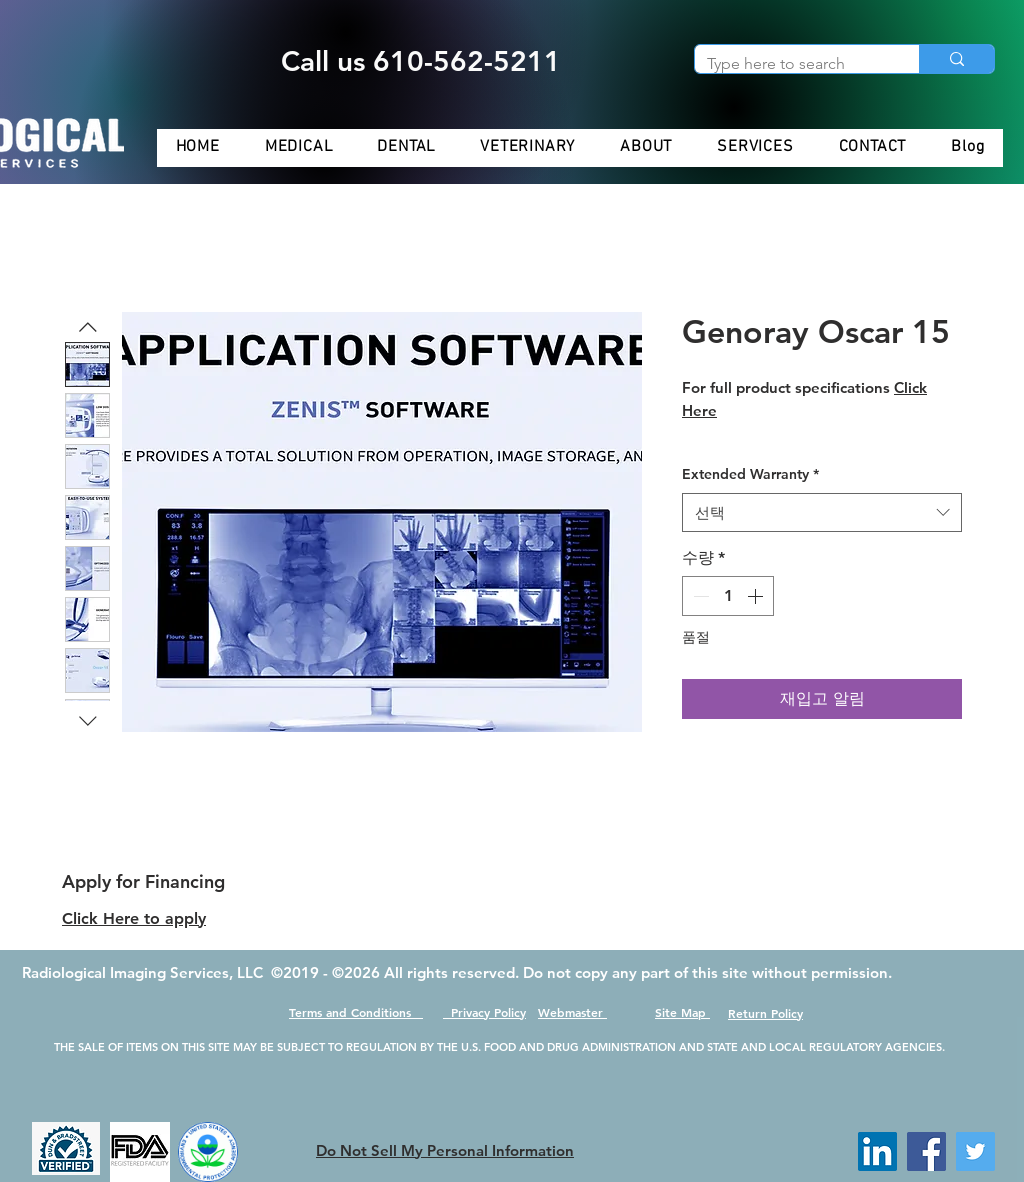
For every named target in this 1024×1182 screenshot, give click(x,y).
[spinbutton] (728, 596)
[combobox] (822, 512)
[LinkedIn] (877, 1151)
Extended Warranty (750, 474)
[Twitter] (975, 1151)
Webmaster (572, 1012)
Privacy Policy (484, 1012)
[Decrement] (699, 596)
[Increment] (757, 596)
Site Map (682, 1012)
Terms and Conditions (356, 1012)
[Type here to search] (792, 64)
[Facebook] (926, 1151)
